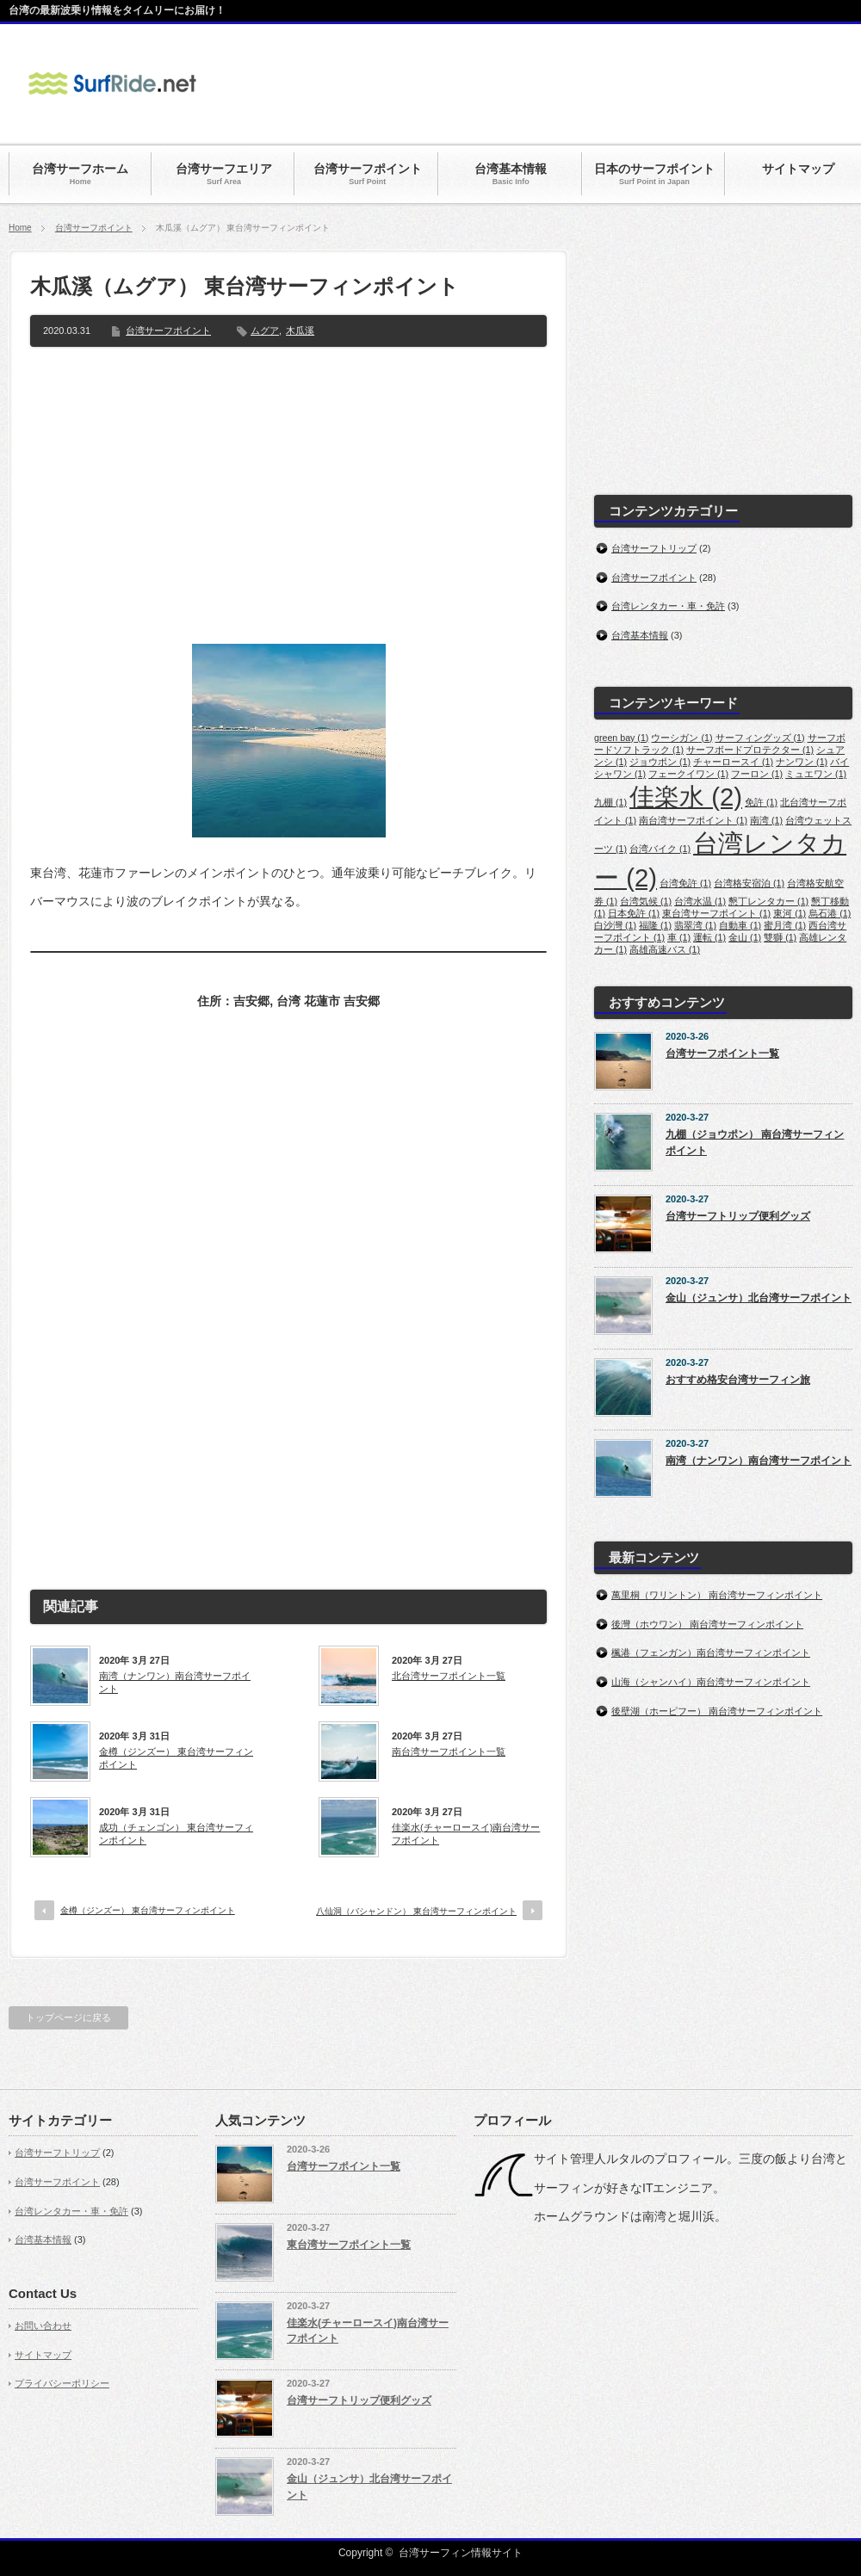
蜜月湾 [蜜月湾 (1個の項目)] (785, 925)
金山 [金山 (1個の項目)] (744, 937)
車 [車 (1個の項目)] (679, 937)
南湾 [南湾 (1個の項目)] (766, 820)
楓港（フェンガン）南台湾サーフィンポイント (710, 1652)
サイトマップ (43, 2355)
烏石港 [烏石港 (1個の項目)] (829, 913)
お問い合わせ (43, 2325)
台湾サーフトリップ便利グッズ (738, 1216)
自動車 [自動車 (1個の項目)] (740, 925)
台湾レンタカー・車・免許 (668, 606)
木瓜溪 (300, 330)
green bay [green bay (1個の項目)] (621, 737)
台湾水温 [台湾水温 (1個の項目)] (700, 901)
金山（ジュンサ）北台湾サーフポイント (759, 1298)
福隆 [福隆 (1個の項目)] (655, 925)
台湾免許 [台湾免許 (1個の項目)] (685, 883)
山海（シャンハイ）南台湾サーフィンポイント (710, 1682)
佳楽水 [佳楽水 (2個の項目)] (685, 796)
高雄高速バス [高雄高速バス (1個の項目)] (664, 949)
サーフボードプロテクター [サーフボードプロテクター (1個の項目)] (750, 749)
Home (20, 227)
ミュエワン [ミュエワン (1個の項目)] (815, 774)
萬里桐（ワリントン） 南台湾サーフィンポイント (716, 1595)
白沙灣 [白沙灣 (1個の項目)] (615, 925)
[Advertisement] (288, 501)
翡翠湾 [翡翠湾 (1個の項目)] (695, 925)
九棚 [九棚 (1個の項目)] (610, 802)
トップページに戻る (68, 2017)
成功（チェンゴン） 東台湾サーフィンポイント (176, 1833)
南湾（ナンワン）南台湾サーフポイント (175, 1682)
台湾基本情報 (639, 635)
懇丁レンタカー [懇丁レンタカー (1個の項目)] (768, 901)
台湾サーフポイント (94, 227)
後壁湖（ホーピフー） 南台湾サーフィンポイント (716, 1711)
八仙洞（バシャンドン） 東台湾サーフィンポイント (416, 1911)
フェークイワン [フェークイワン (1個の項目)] (688, 774)
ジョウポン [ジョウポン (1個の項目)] (660, 762)
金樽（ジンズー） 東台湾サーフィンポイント (176, 1757)
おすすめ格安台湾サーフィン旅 (738, 1380)
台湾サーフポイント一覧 (722, 1053)
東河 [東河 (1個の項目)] (789, 913)
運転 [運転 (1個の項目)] (709, 937)
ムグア (265, 330)
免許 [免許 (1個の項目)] (761, 802)
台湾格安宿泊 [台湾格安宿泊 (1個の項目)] (749, 883)
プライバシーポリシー (62, 2383)
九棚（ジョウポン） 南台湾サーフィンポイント (755, 1142)
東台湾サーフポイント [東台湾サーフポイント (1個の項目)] (716, 913)
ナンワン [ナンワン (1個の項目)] (801, 762)
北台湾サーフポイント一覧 (448, 1676)
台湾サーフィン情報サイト (461, 2553)
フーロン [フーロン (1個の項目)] (757, 774)
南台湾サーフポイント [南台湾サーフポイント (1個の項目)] (693, 820)
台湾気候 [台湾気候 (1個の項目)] (646, 901)
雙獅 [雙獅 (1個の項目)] (780, 937)
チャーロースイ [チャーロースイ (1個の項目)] (733, 762)
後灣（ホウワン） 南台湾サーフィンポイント (707, 1624)
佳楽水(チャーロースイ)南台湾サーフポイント (466, 1833)
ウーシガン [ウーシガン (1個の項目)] (681, 737)
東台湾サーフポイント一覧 (349, 2245)
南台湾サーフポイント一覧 (448, 1751)
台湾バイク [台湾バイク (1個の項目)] (660, 848)
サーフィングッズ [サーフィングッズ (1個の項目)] (760, 737)
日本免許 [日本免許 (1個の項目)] (634, 913)
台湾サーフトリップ (654, 548)
